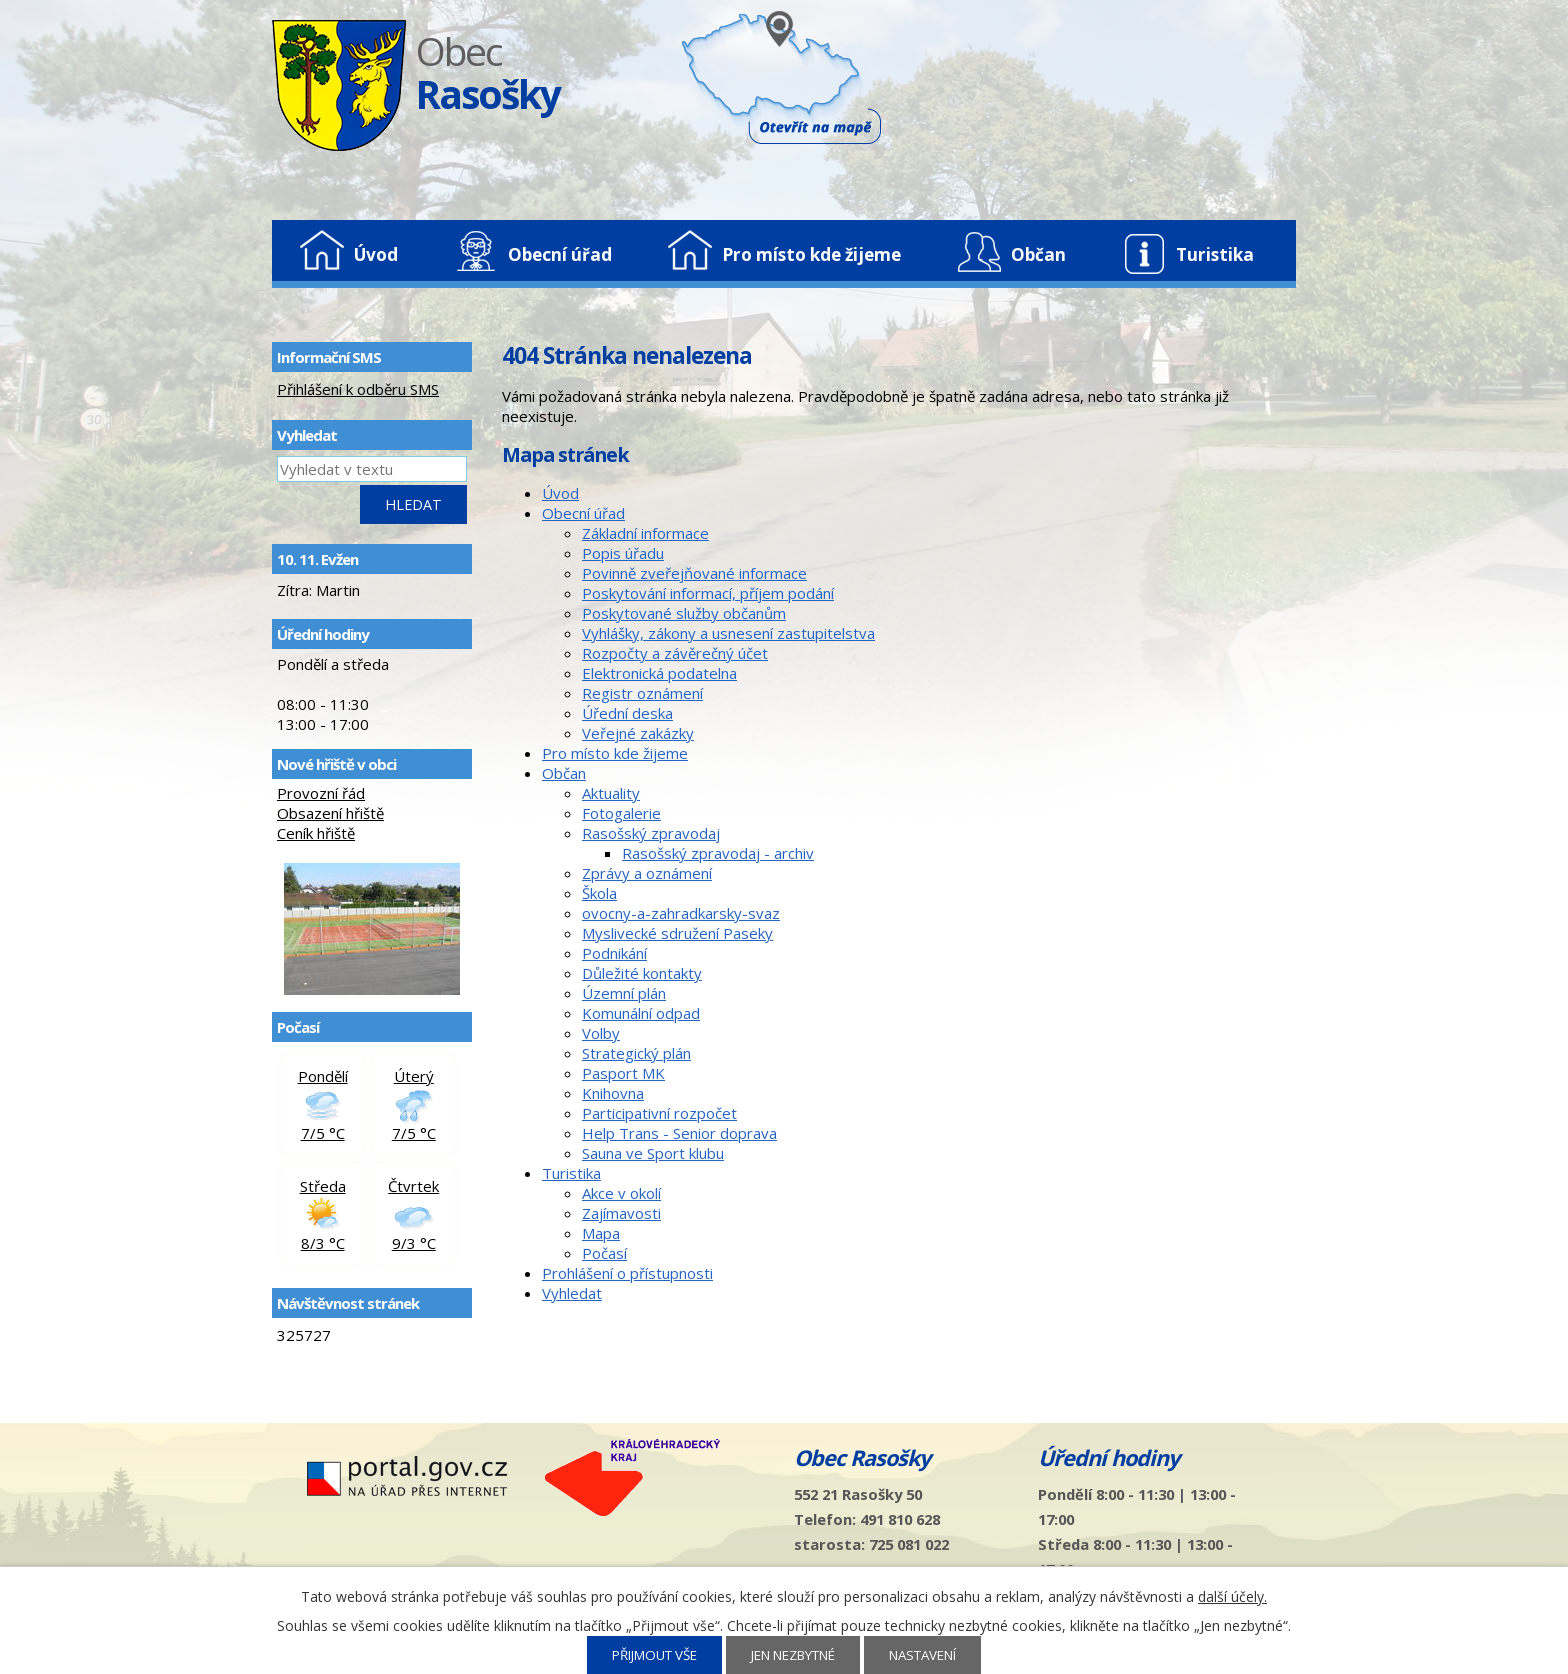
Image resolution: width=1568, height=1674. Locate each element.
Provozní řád (321, 793)
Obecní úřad (560, 254)
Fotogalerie (621, 813)
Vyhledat (572, 1293)
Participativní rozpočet (659, 1113)
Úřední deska (627, 713)
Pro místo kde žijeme (811, 254)
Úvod (376, 254)
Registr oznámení (642, 693)
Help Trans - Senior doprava (679, 1133)
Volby (601, 1033)
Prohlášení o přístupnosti (627, 1273)
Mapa (601, 1233)
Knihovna (613, 1093)
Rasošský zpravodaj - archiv (718, 853)
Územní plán (624, 993)
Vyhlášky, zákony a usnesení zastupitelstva (728, 633)
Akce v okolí (621, 1193)
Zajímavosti (621, 1213)
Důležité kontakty (642, 973)
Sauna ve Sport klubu (653, 1153)
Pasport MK (623, 1073)
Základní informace (645, 533)
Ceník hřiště (316, 833)
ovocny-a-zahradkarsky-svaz (681, 913)
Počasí (604, 1253)
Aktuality (611, 793)
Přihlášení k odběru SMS (358, 389)
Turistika (1215, 254)
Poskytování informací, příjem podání (708, 593)
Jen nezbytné (793, 1655)
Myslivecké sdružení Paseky (677, 933)
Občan (1038, 254)
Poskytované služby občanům (684, 613)
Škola (599, 893)
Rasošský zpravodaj (651, 833)
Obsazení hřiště (330, 813)
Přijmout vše (654, 1655)
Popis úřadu (623, 553)
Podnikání (614, 953)
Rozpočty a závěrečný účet (675, 653)
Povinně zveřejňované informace (694, 573)
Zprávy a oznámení (647, 873)
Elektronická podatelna (659, 673)
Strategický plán (636, 1053)
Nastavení (922, 1655)
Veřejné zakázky (638, 733)
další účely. (1232, 1596)
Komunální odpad (641, 1013)
